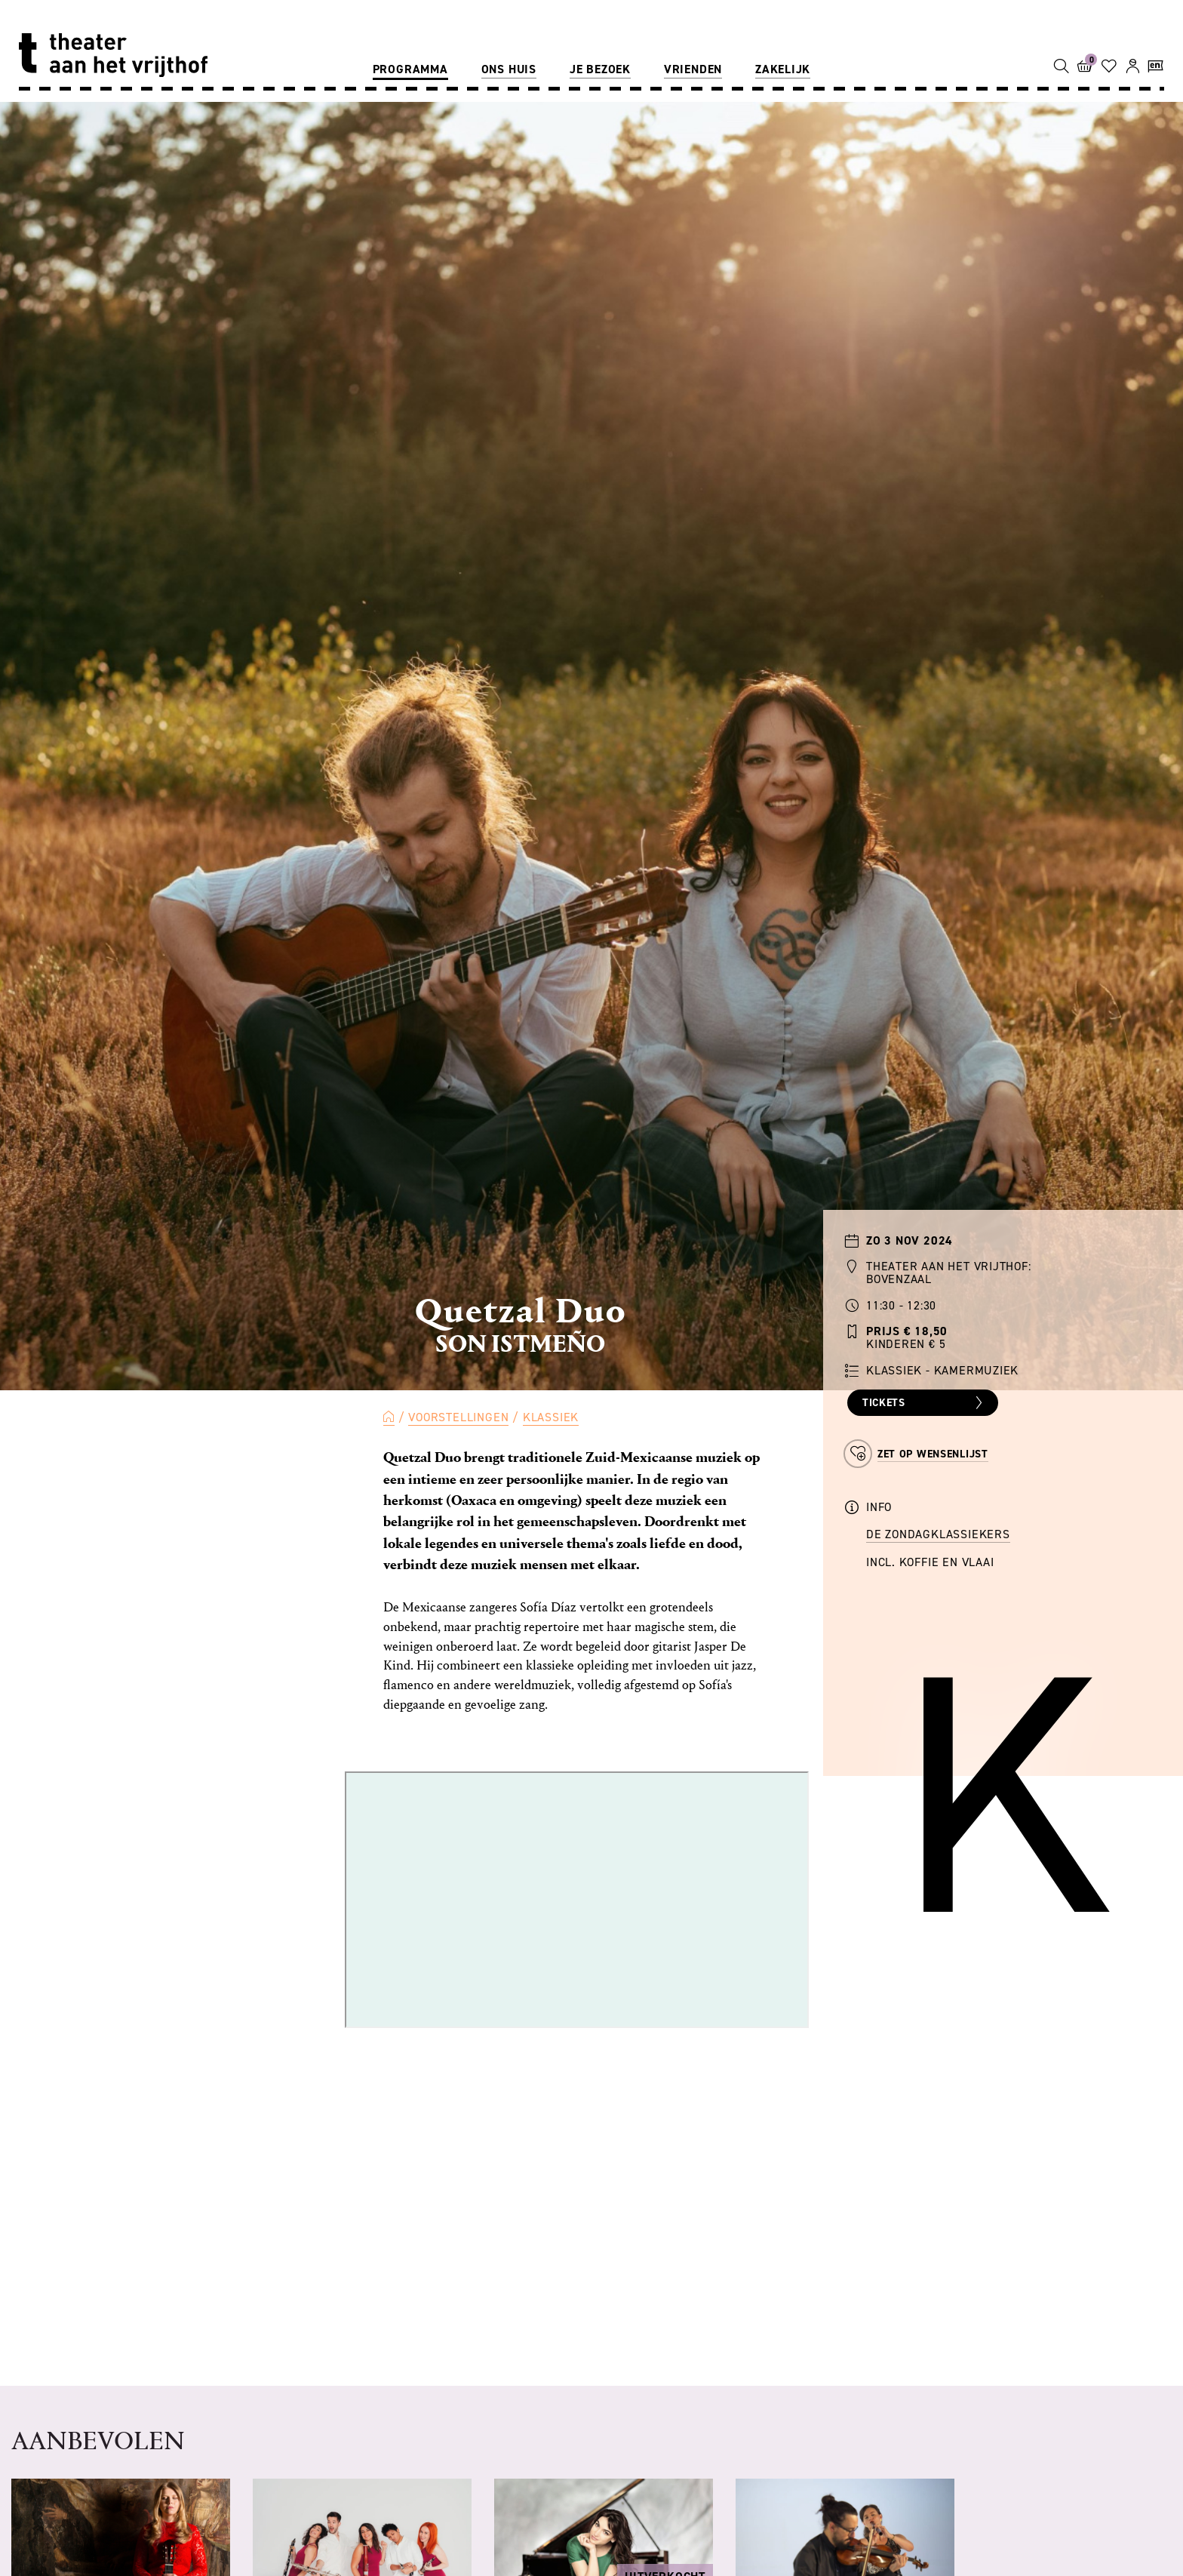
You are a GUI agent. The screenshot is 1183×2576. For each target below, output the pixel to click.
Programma (410, 69)
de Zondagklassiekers (938, 1534)
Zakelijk (782, 69)
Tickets (924, 1403)
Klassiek (551, 1417)
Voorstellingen (458, 1417)
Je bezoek (600, 69)
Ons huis (508, 69)
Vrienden (693, 69)
